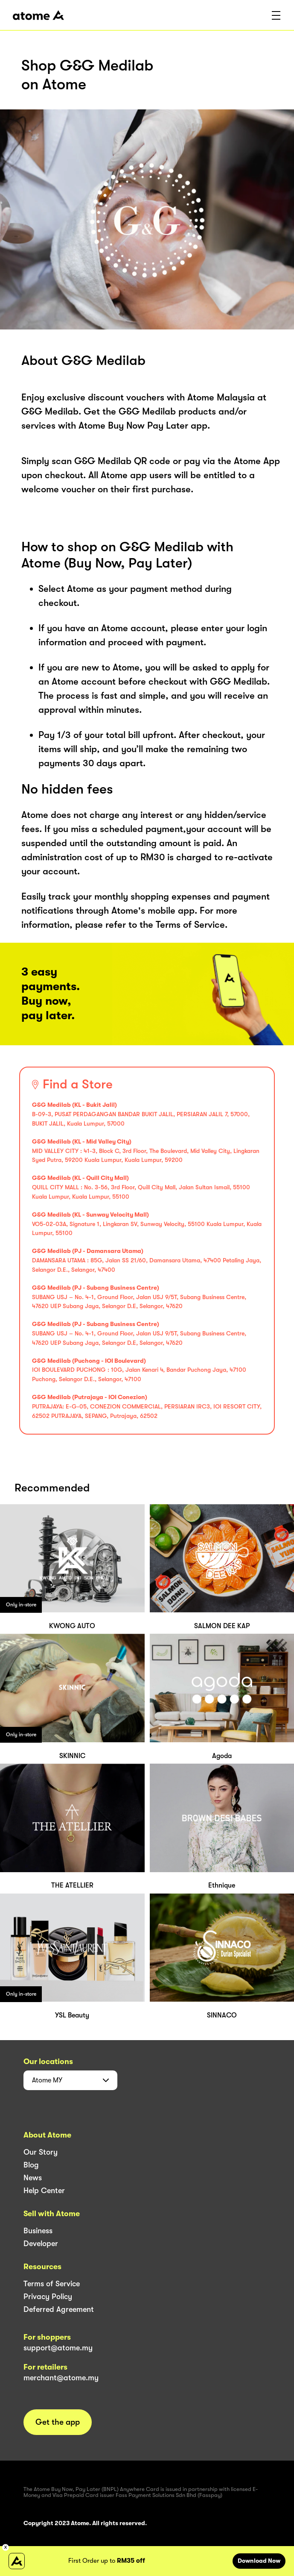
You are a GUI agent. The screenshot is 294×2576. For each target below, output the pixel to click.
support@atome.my (58, 2348)
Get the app (57, 2422)
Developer (40, 2243)
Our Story (40, 2152)
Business (37, 2230)
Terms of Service (51, 2283)
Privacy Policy (47, 2296)
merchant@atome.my (61, 2377)
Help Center (44, 2190)
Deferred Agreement (58, 2309)
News (32, 2177)
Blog (31, 2165)
